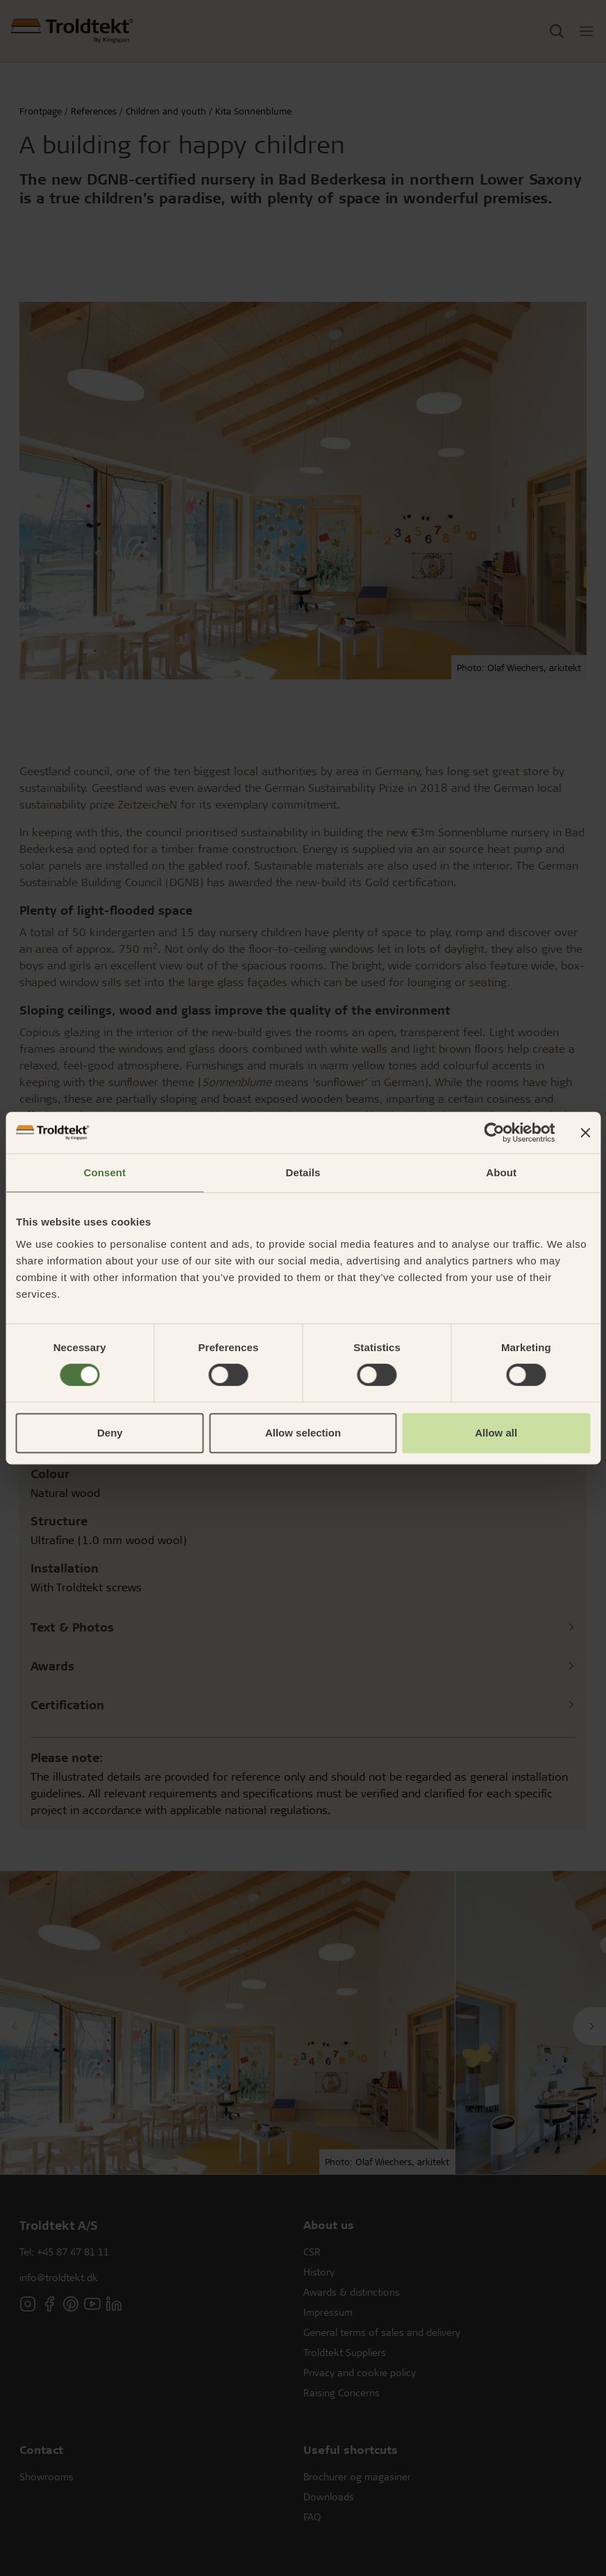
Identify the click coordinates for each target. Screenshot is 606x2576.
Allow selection (303, 1433)
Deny (110, 1433)
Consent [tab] (104, 1172)
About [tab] (501, 1172)
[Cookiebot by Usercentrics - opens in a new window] (494, 1132)
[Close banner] (585, 1132)
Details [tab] (303, 1172)
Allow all (496, 1433)
